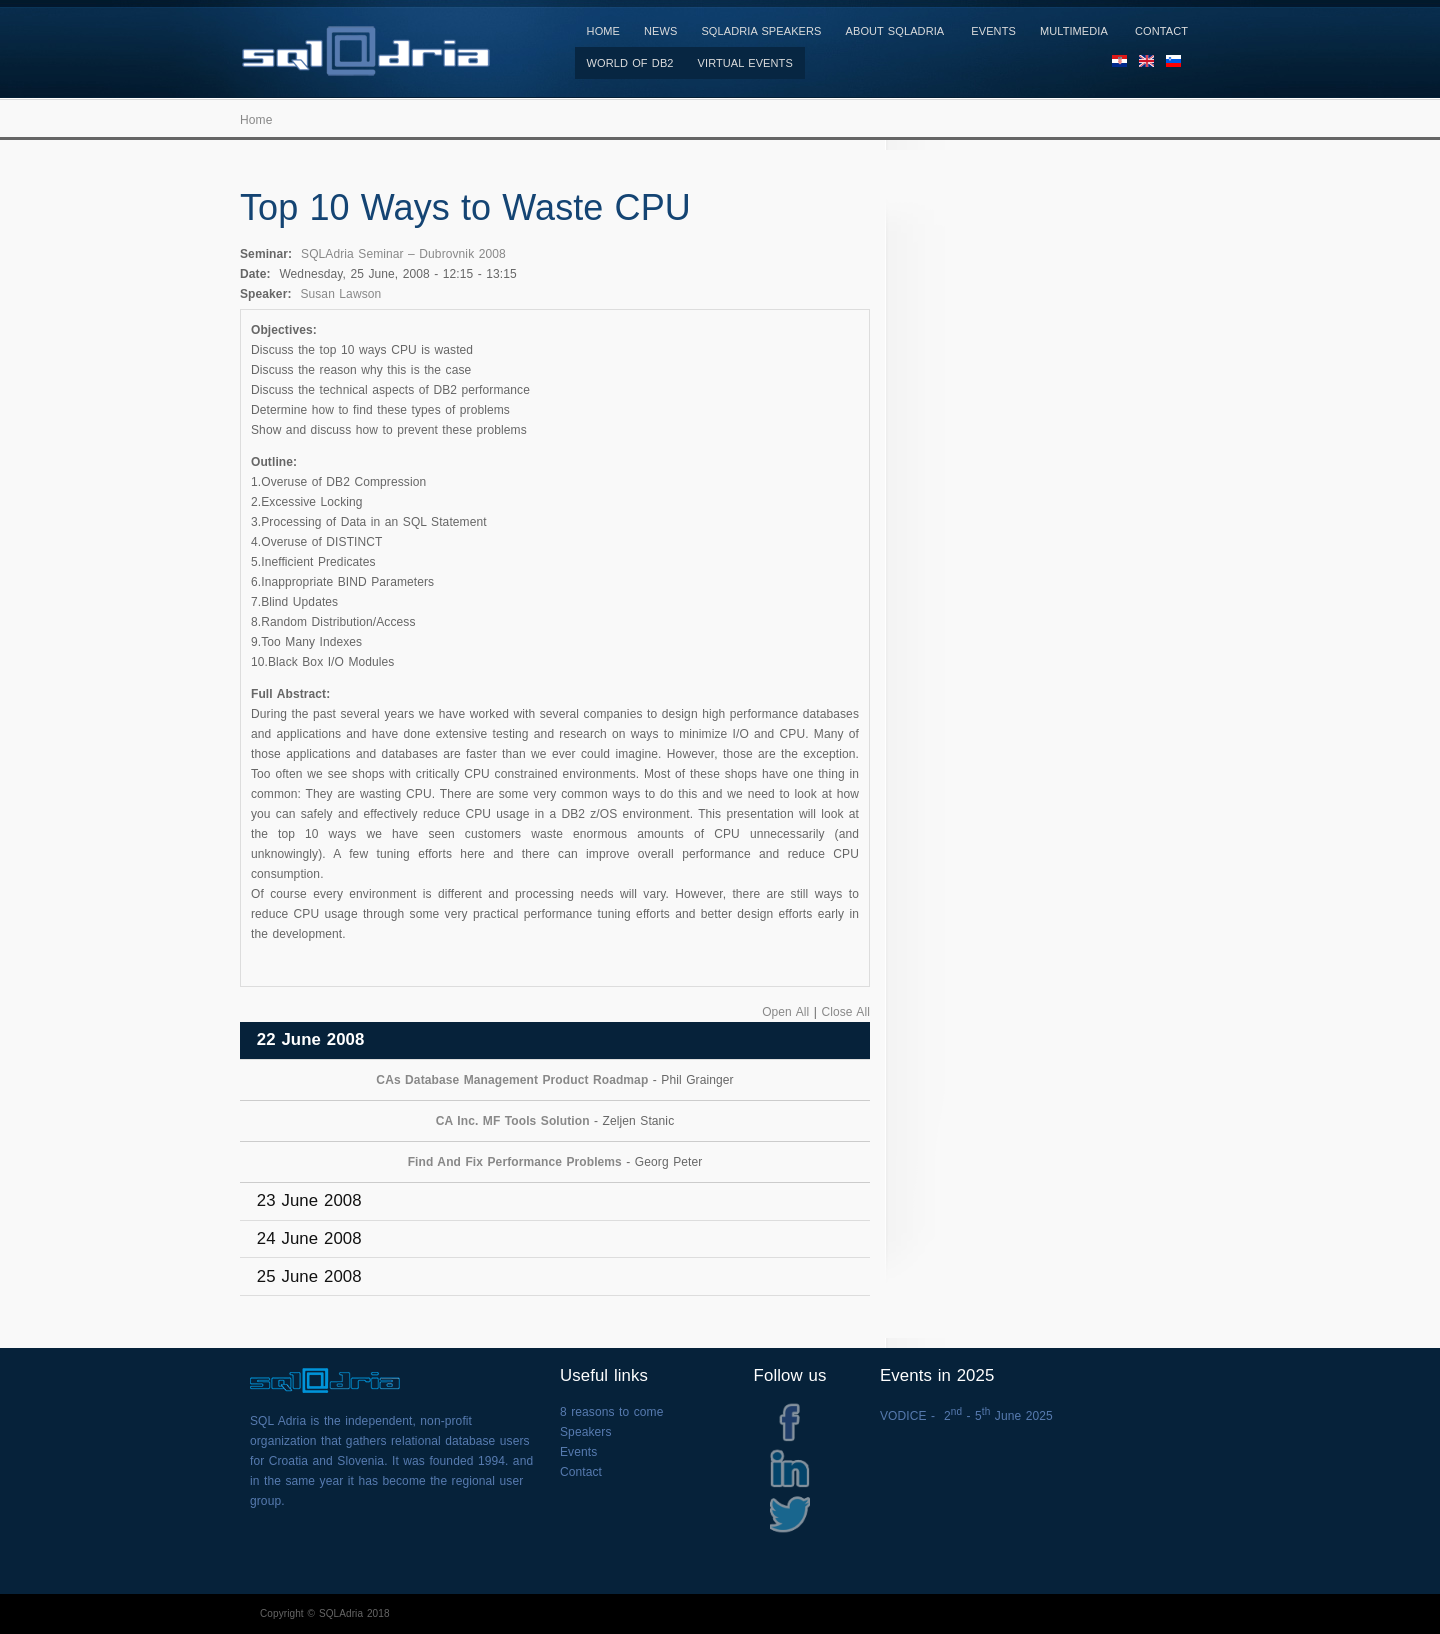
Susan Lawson (340, 294)
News (660, 31)
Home (603, 31)
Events (993, 31)
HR (1119, 67)
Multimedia (1074, 31)
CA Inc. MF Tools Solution (513, 1121)
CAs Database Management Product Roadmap (512, 1080)
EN (1146, 67)
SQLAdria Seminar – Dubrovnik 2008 (403, 254)
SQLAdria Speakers (761, 31)
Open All (785, 1012)
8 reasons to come (611, 1412)
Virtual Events (745, 63)
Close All (845, 1012)
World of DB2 (630, 63)
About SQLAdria (895, 31)
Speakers (586, 1432)
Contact (1161, 31)
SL (1173, 67)
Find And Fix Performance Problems (515, 1162)
